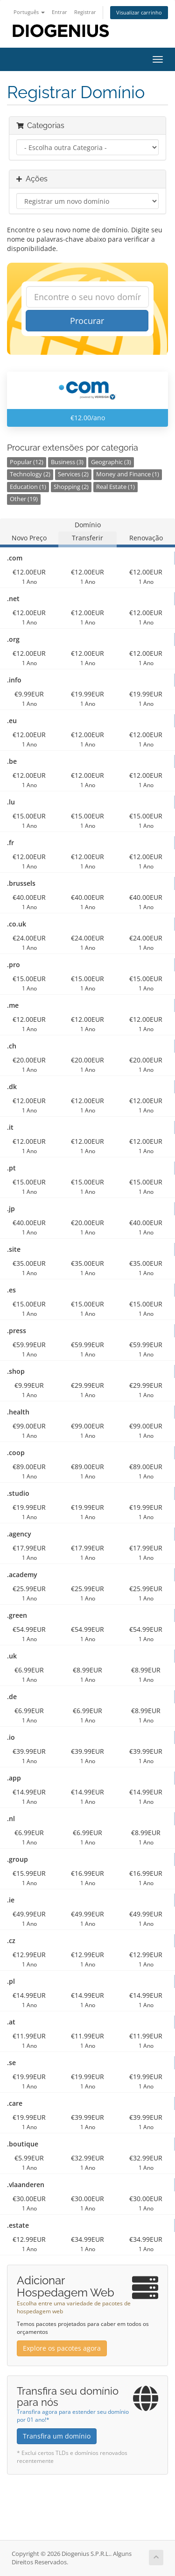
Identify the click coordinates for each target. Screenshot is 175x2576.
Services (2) (73, 474)
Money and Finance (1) (127, 474)
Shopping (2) (71, 487)
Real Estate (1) (115, 487)
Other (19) (24, 499)
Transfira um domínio (57, 2436)
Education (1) (28, 487)
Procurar (87, 320)
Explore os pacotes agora (62, 2348)
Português (29, 11)
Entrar (59, 11)
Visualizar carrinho (139, 12)
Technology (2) (30, 474)
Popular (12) (26, 462)
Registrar (85, 11)
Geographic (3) (111, 462)
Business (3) (67, 462)
